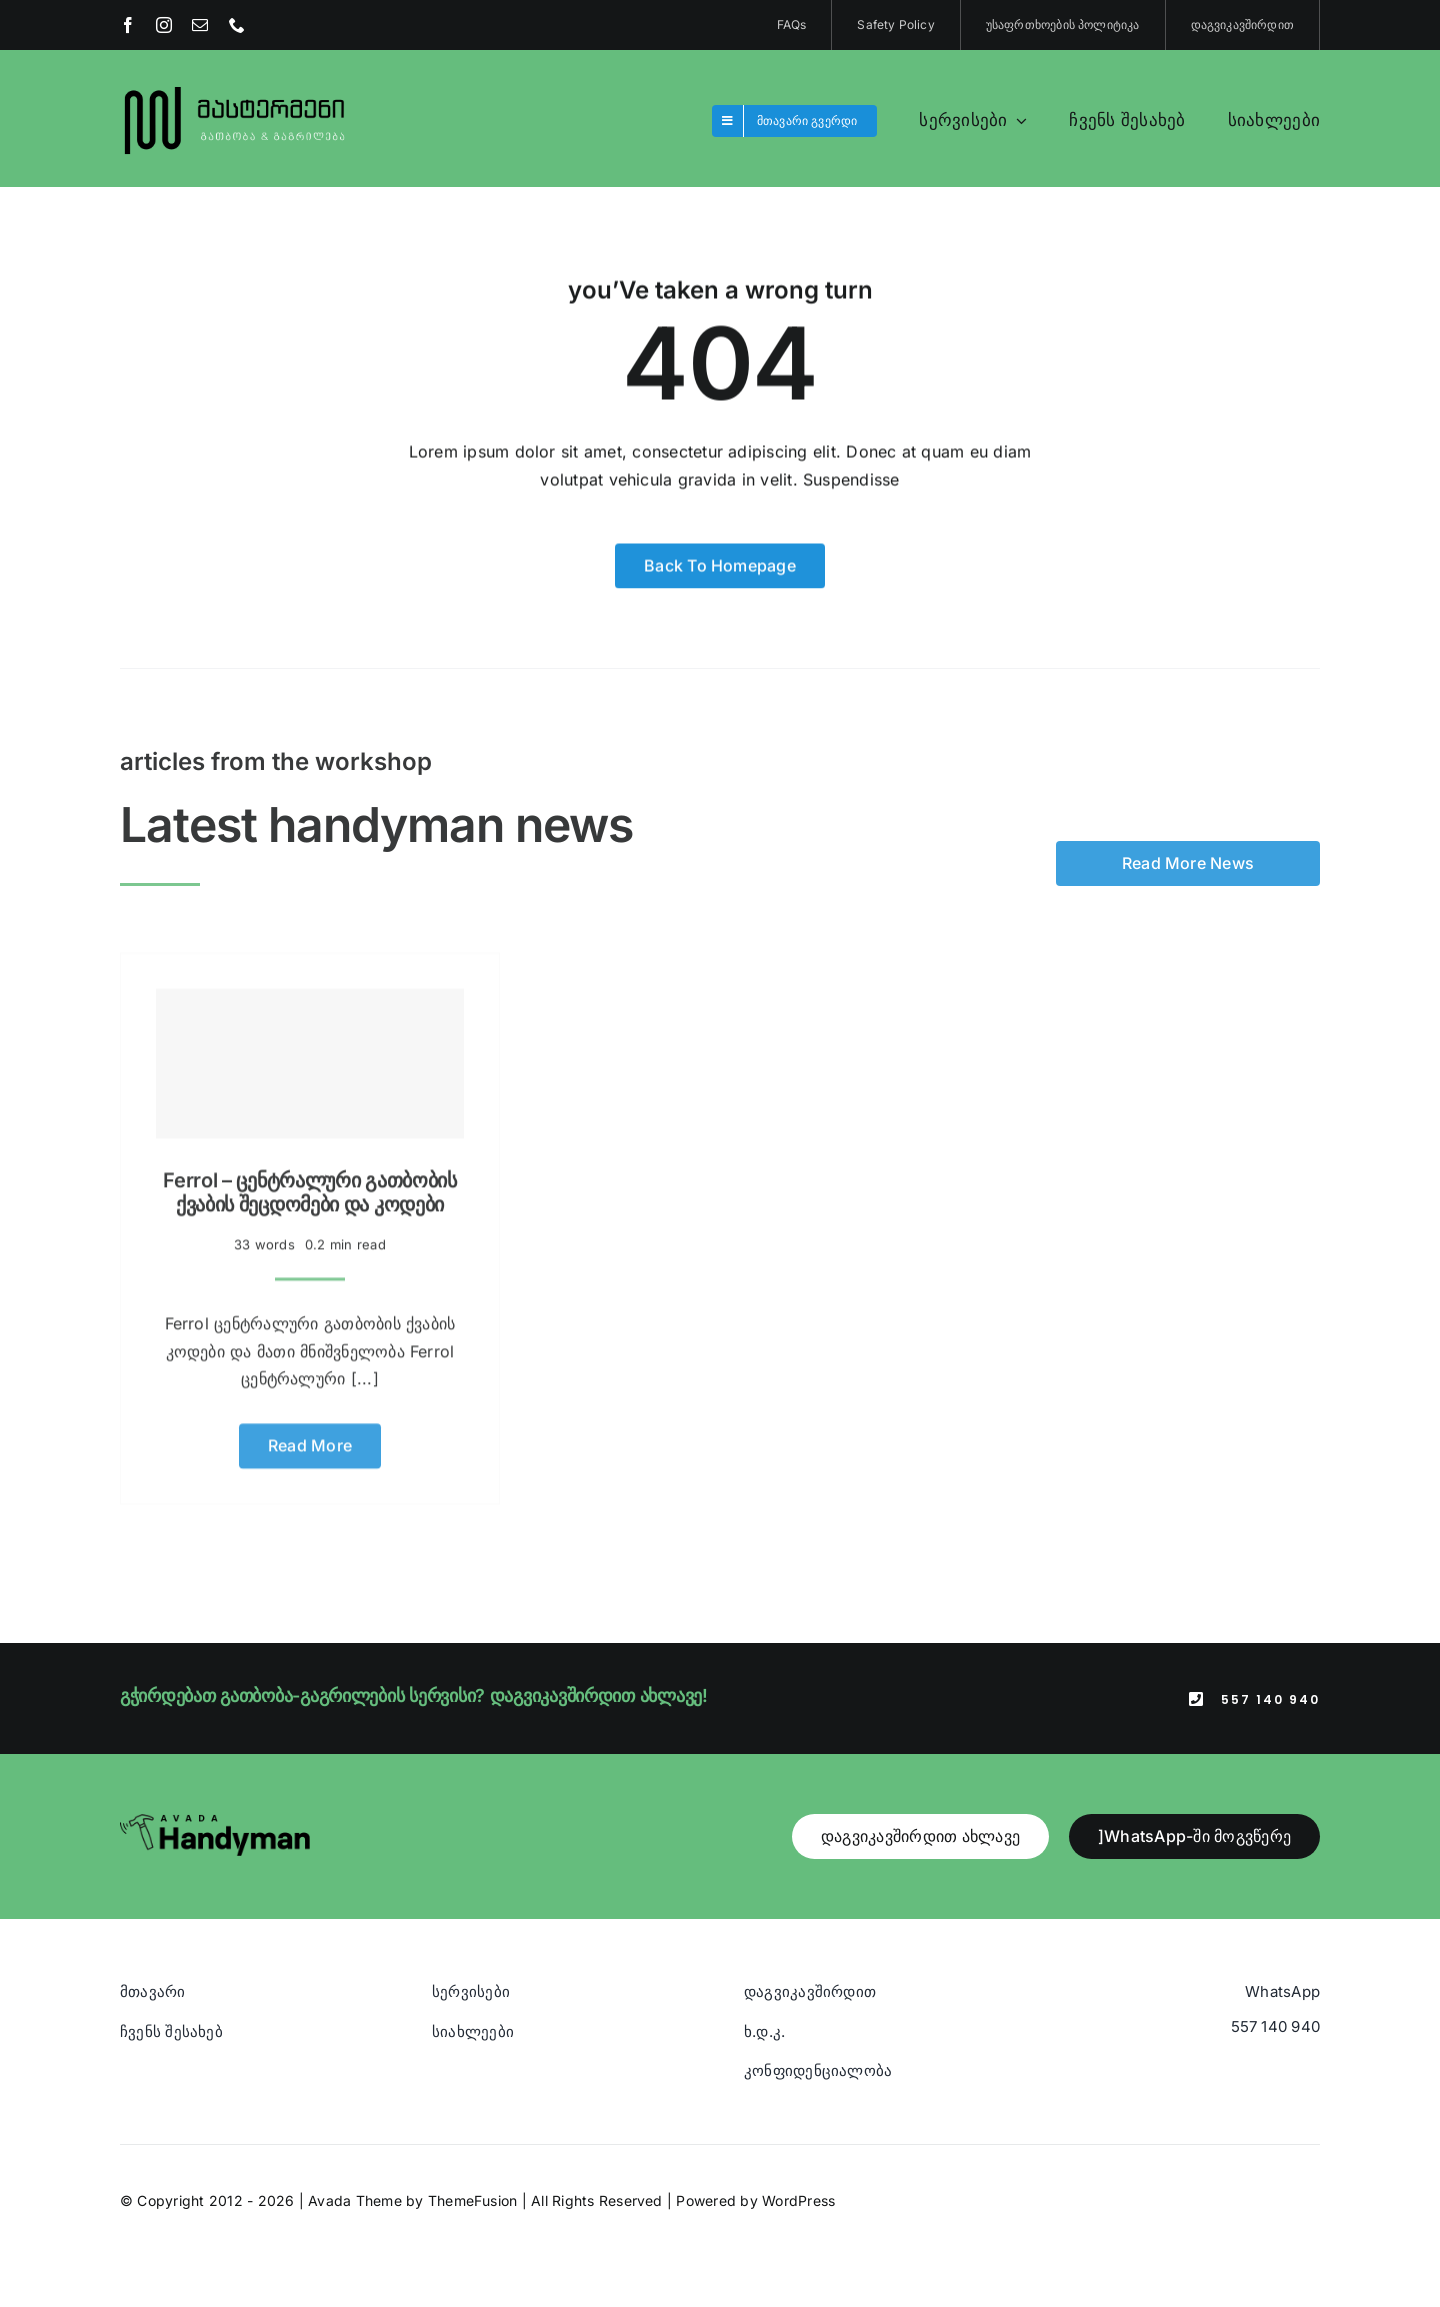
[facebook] (128, 25)
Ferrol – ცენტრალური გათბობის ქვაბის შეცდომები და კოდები (310, 1185)
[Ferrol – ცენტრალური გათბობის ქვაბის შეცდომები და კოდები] (310, 1056)
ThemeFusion (473, 2200)
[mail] (200, 25)
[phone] (237, 25)
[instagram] (164, 25)
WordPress (798, 2200)
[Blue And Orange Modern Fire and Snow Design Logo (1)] (235, 88)
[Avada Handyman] (215, 1822)
